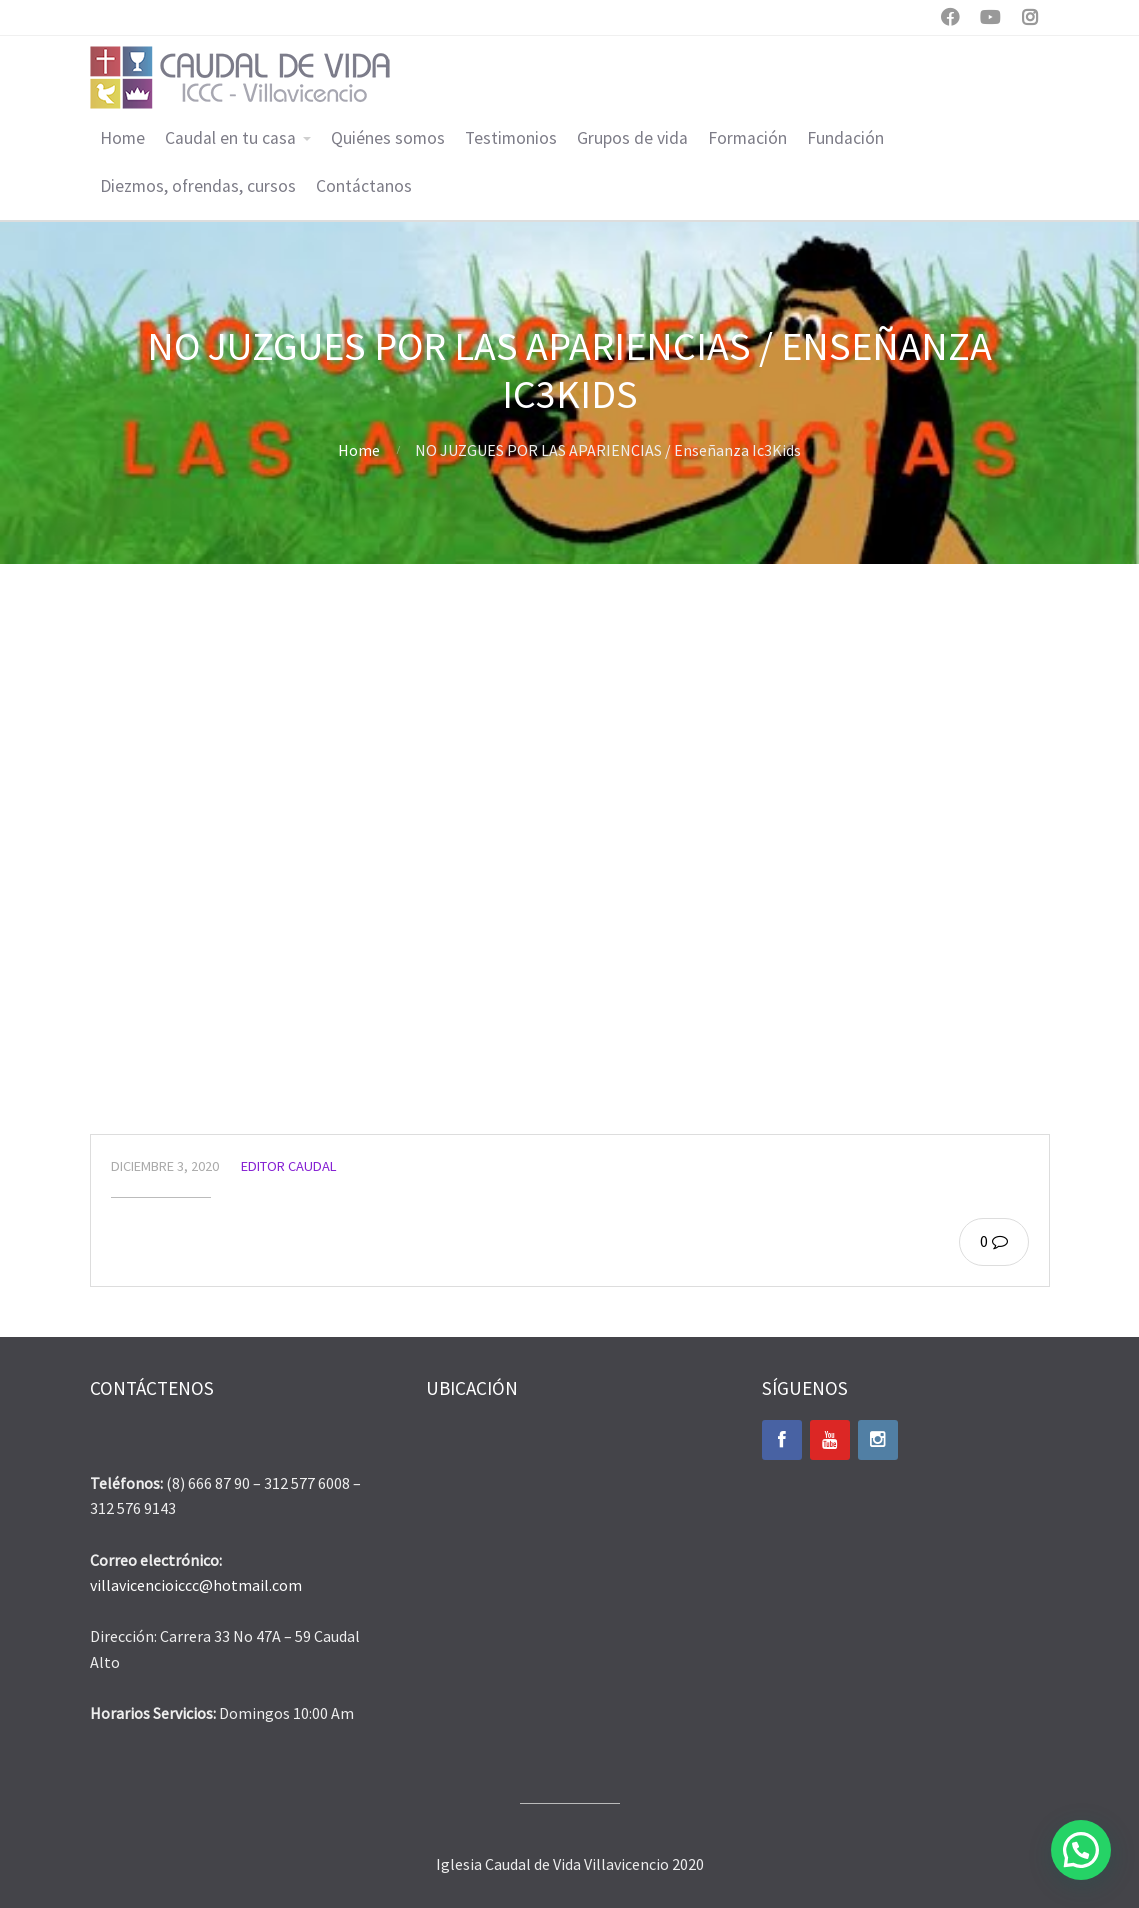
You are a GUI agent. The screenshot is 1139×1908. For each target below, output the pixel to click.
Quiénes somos (388, 138)
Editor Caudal (289, 1166)
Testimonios (511, 138)
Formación (747, 138)
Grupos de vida (632, 138)
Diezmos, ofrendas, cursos (198, 186)
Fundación (845, 138)
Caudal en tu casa (230, 138)
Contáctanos (364, 186)
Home (122, 138)
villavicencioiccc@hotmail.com (196, 1585)
